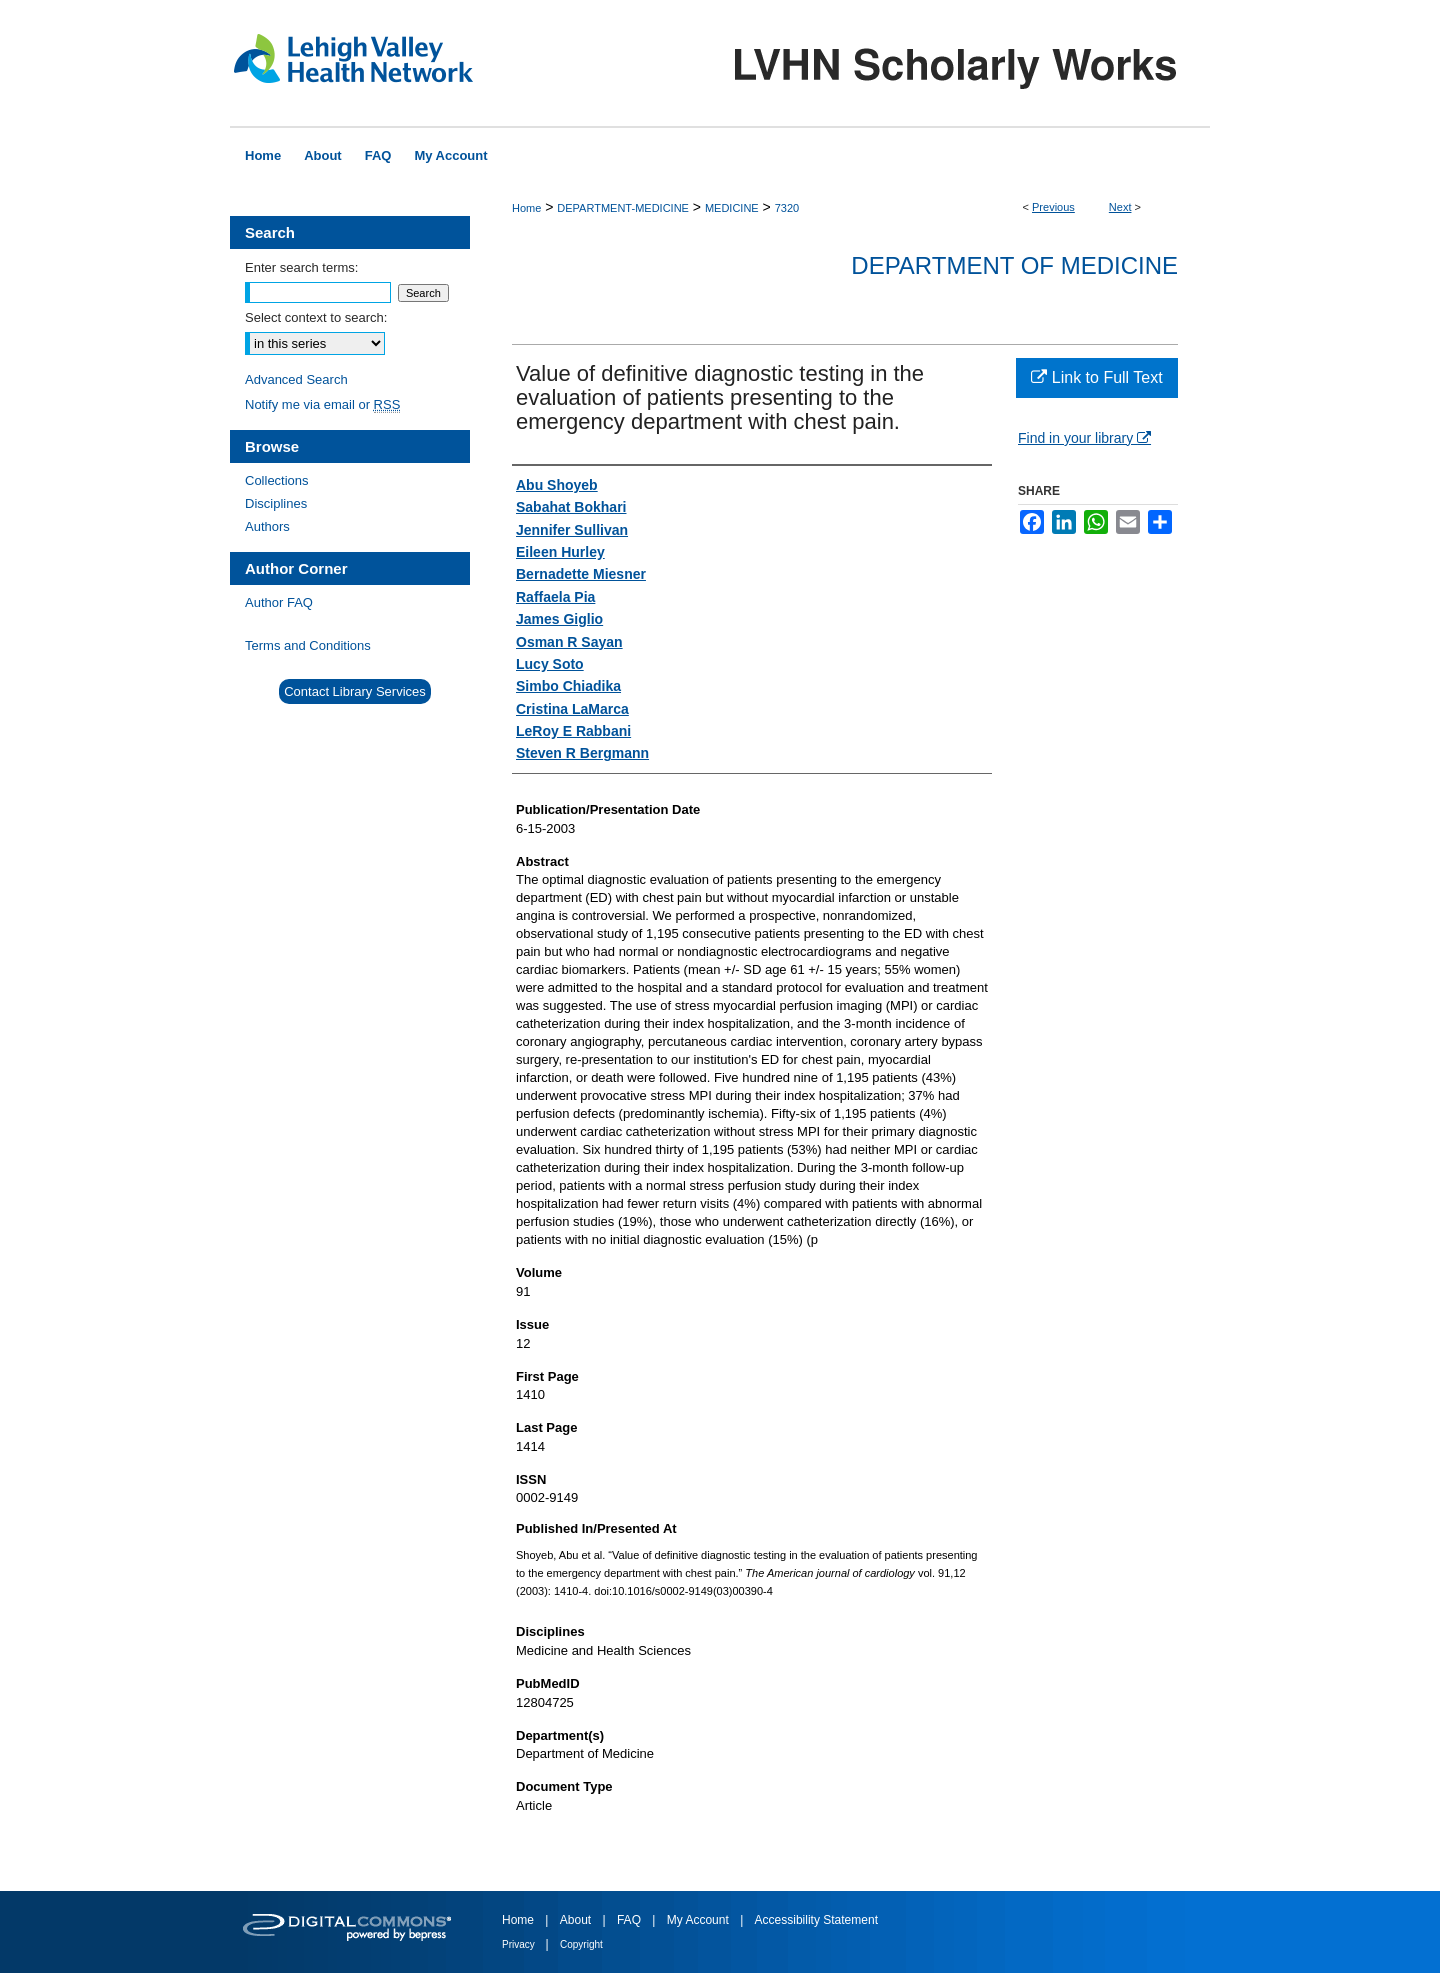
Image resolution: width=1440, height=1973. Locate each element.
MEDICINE (732, 208)
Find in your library (1084, 438)
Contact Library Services (355, 691)
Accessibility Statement (816, 1920)
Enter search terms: (301, 267)
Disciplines (276, 503)
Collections (277, 480)
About (577, 1920)
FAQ (630, 1920)
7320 (787, 208)
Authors (267, 526)
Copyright (581, 1944)
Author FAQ (279, 602)
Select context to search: (316, 317)
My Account (699, 1920)
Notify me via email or (322, 404)
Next (1120, 207)
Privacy (520, 1944)
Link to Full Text (1096, 377)
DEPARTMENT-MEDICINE (623, 208)
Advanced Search (296, 379)
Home (526, 208)
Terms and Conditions (308, 645)
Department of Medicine (1014, 265)
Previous (1053, 207)
